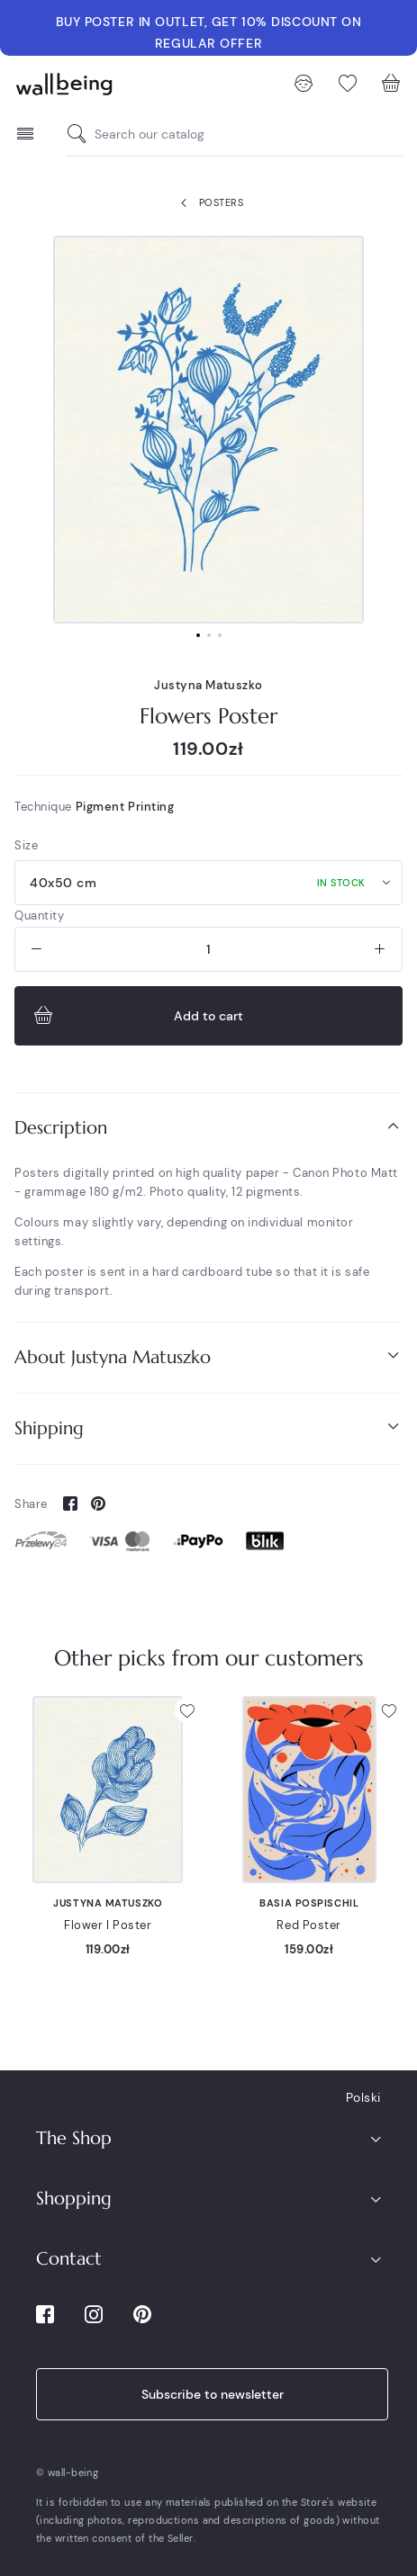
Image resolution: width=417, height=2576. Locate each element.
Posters (208, 203)
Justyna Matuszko (208, 685)
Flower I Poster (107, 1925)
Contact (69, 2259)
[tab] (208, 1127)
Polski (363, 2097)
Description (208, 1127)
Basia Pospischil (308, 1903)
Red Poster (308, 1925)
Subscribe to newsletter (212, 2394)
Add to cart (136, 1016)
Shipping (208, 1427)
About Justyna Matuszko (208, 1356)
